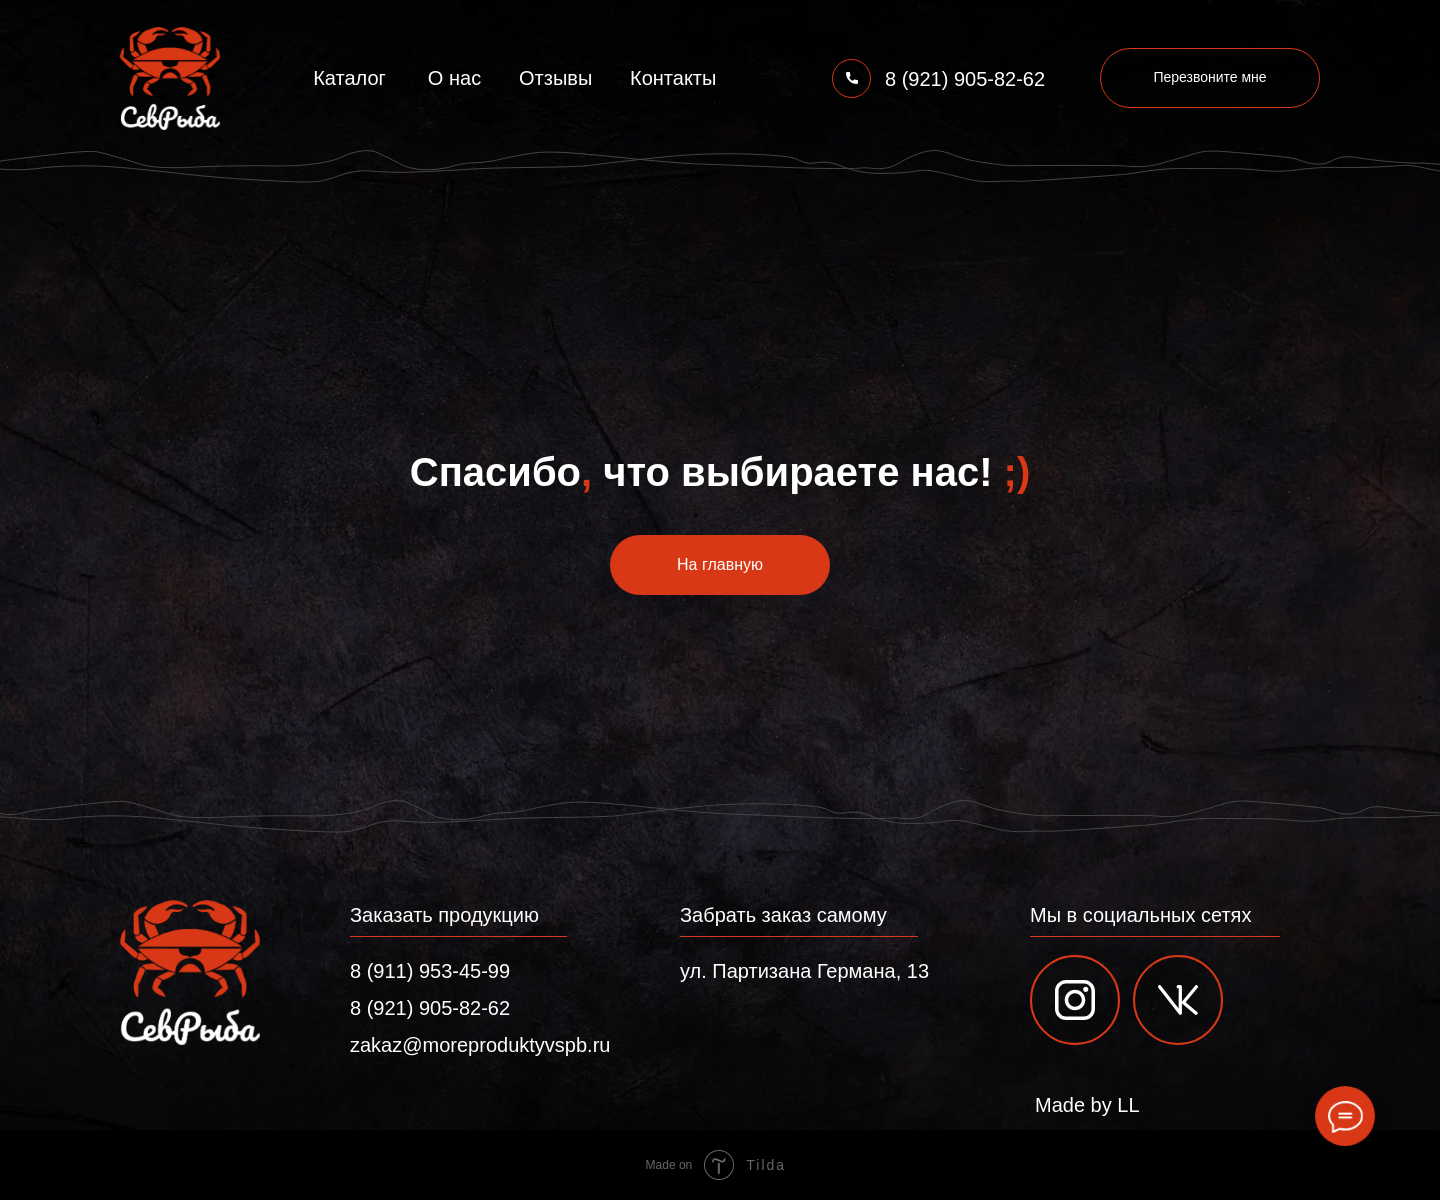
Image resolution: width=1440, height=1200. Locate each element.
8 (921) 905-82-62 (965, 79)
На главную (720, 564)
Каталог (349, 78)
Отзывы (555, 78)
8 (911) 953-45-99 (430, 971)
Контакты (673, 78)
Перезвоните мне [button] (1209, 77)
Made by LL (1087, 1105)
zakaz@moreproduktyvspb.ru (480, 1045)
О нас (454, 78)
